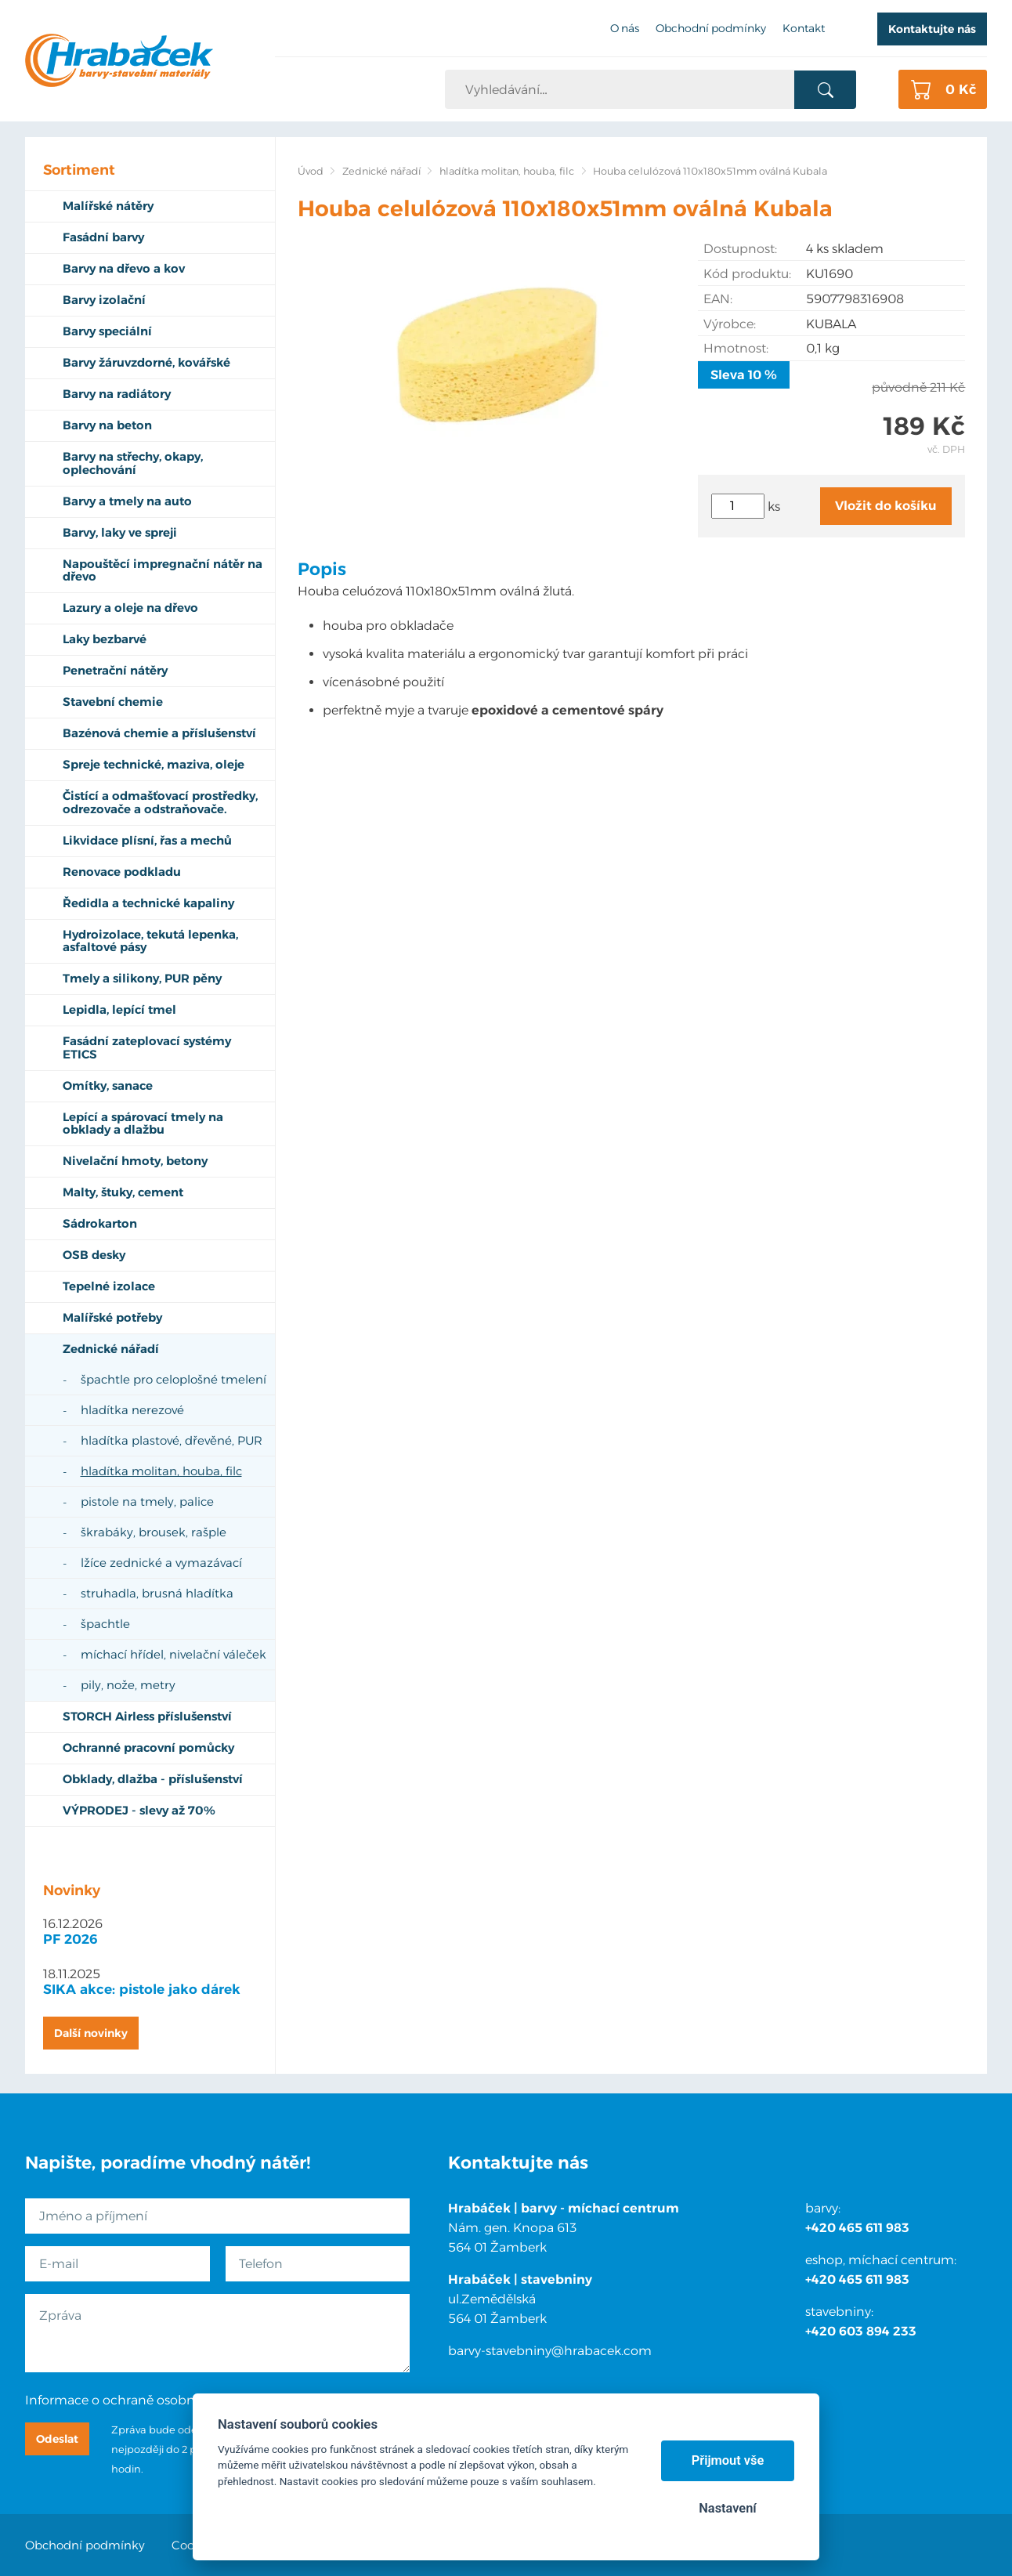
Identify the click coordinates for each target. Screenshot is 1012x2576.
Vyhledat (825, 90)
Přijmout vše (728, 2460)
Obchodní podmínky (85, 2545)
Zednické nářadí (381, 171)
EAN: (717, 298)
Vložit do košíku (886, 505)
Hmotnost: (735, 348)
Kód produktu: (747, 273)
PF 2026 (70, 1939)
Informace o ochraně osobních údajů (138, 2400)
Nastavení (727, 2508)
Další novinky (91, 2033)
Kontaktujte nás (932, 29)
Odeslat (57, 2439)
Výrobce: (729, 324)
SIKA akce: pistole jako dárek (141, 1989)
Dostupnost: (740, 248)
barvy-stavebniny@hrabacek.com (550, 2350)
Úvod (310, 171)
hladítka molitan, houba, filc (506, 171)
